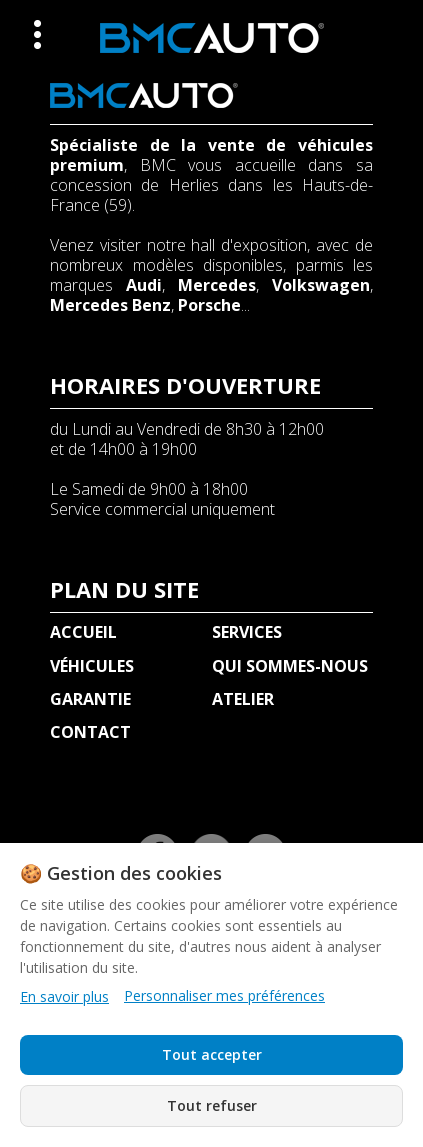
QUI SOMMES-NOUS (290, 666)
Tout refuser (212, 1105)
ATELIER (243, 699)
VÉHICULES (92, 666)
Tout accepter (212, 1054)
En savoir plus (64, 996)
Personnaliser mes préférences (224, 996)
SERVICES (247, 632)
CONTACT (90, 732)
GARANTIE (90, 699)
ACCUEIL (83, 632)
